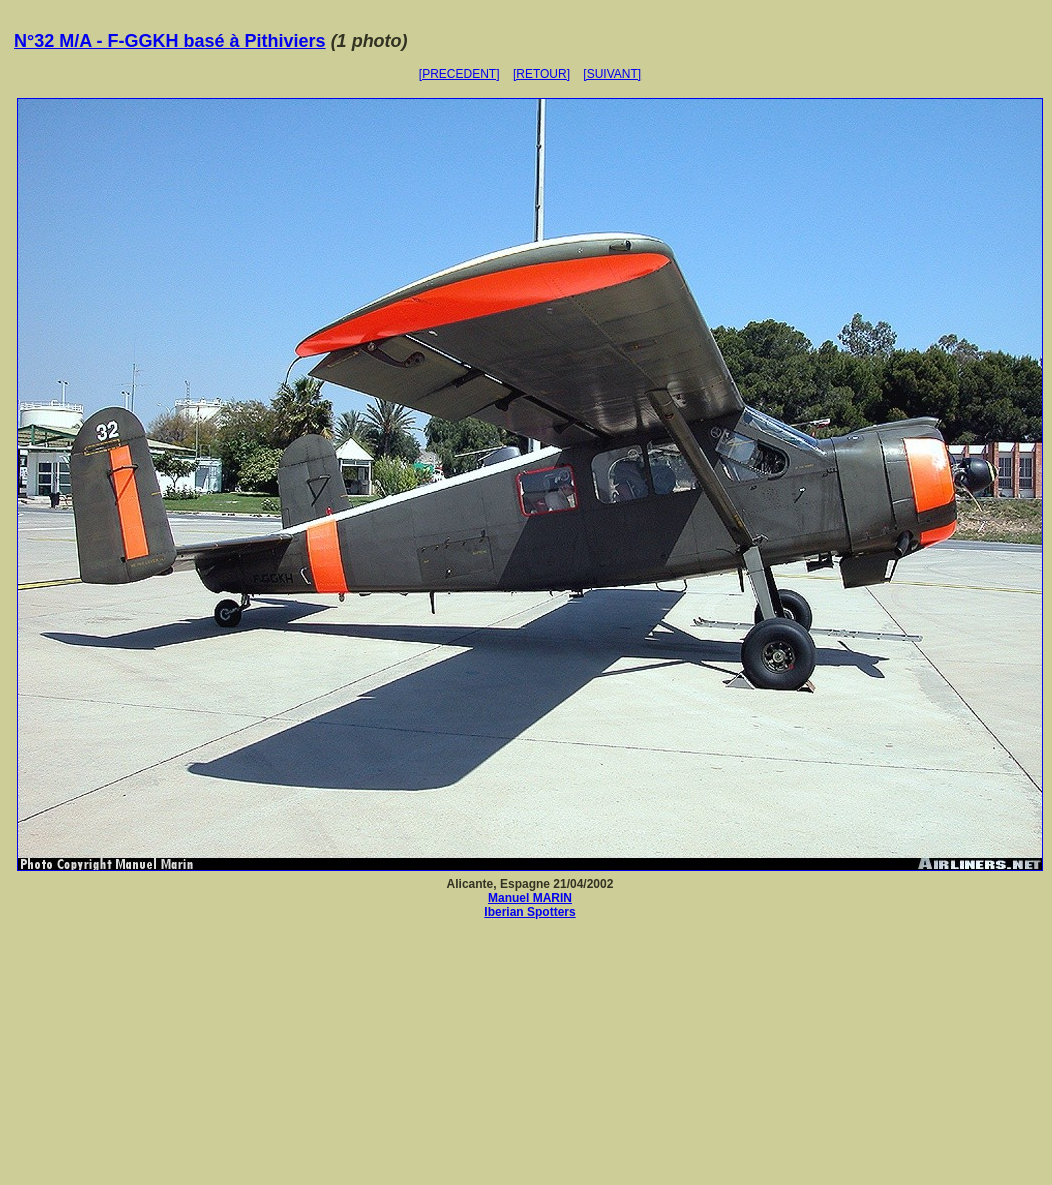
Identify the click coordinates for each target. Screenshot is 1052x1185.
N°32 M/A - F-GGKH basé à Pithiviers (170, 41)
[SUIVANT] (612, 74)
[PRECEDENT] (459, 74)
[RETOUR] (541, 74)
